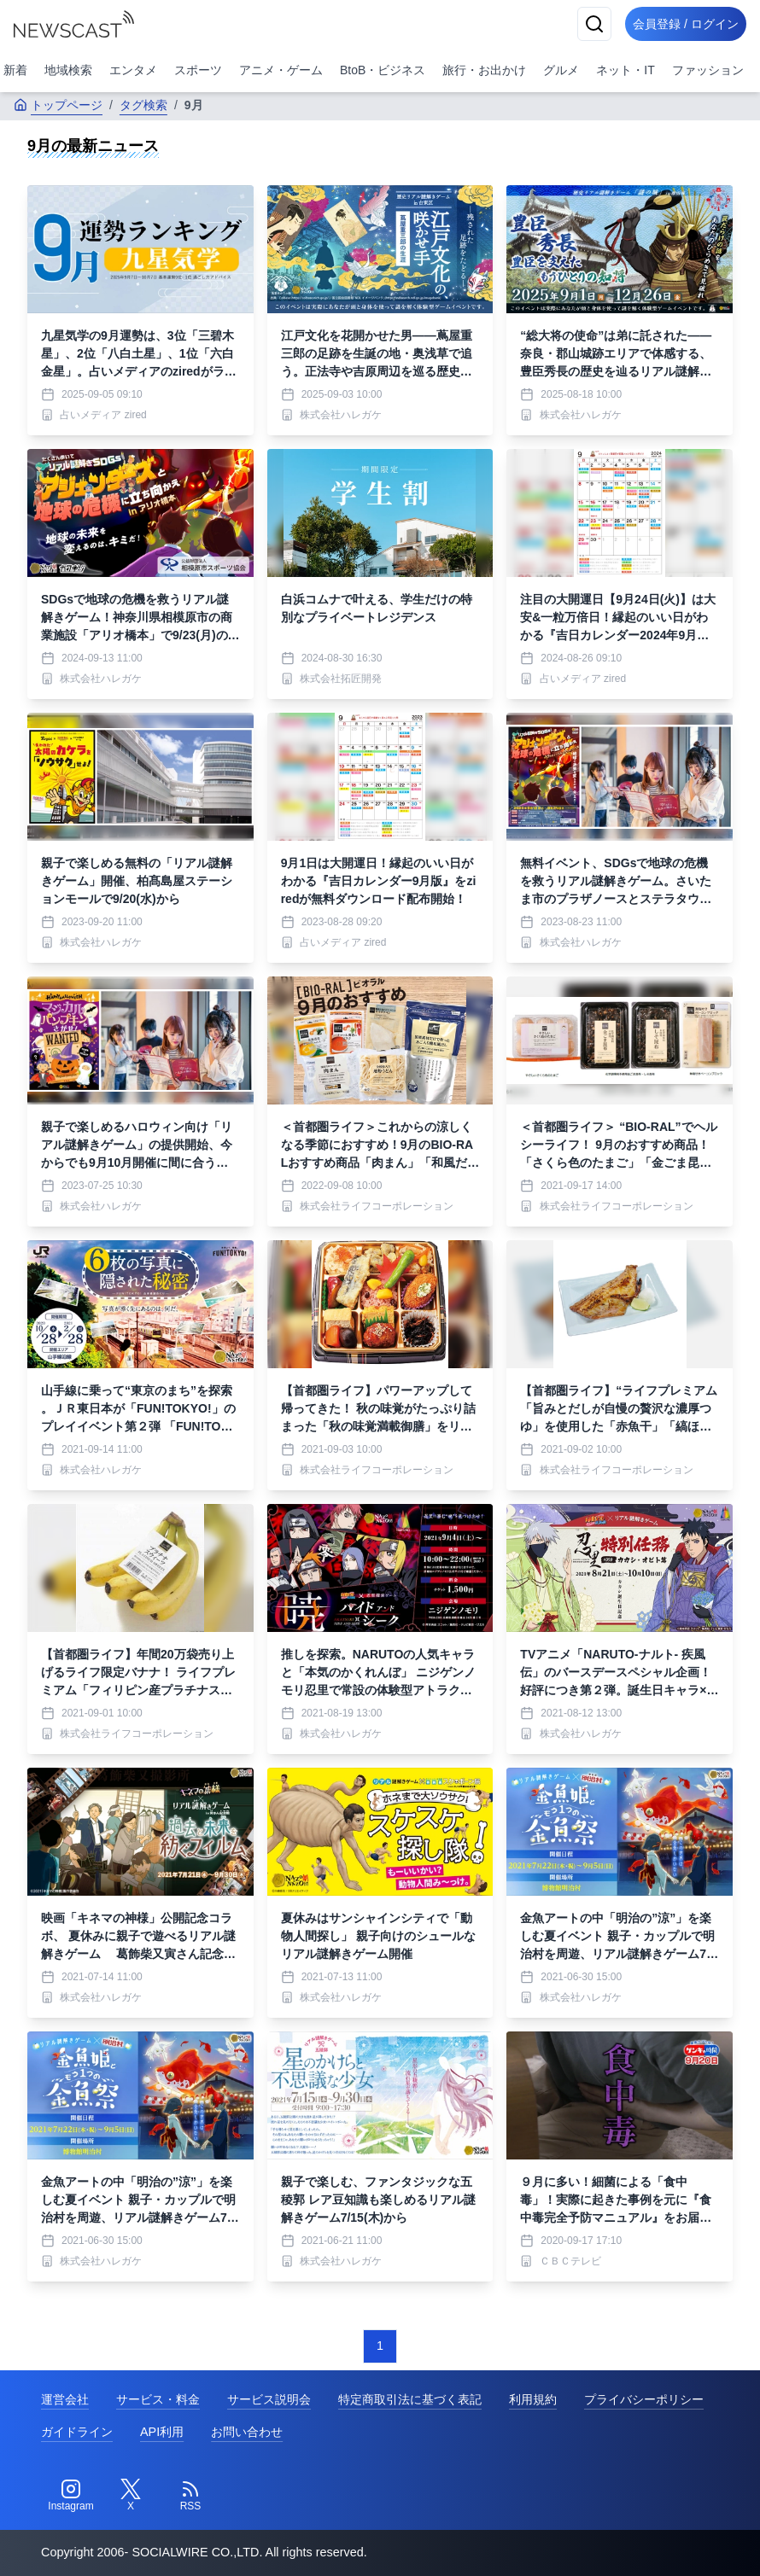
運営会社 (65, 2399)
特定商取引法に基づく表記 (410, 2399)
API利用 (162, 2432)
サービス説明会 (269, 2399)
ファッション (708, 70)
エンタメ (133, 70)
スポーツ (198, 70)
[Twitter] (131, 2495)
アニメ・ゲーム (281, 70)
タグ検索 (143, 105)
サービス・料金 (158, 2399)
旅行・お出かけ (484, 70)
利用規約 (533, 2399)
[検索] (582, 24)
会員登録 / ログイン (680, 24)
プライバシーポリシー (644, 2399)
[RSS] (190, 2495)
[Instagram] (71, 2495)
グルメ (561, 70)
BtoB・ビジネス (382, 70)
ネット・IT (625, 70)
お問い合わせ (247, 2432)
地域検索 (68, 70)
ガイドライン (77, 2432)
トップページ (58, 105)
